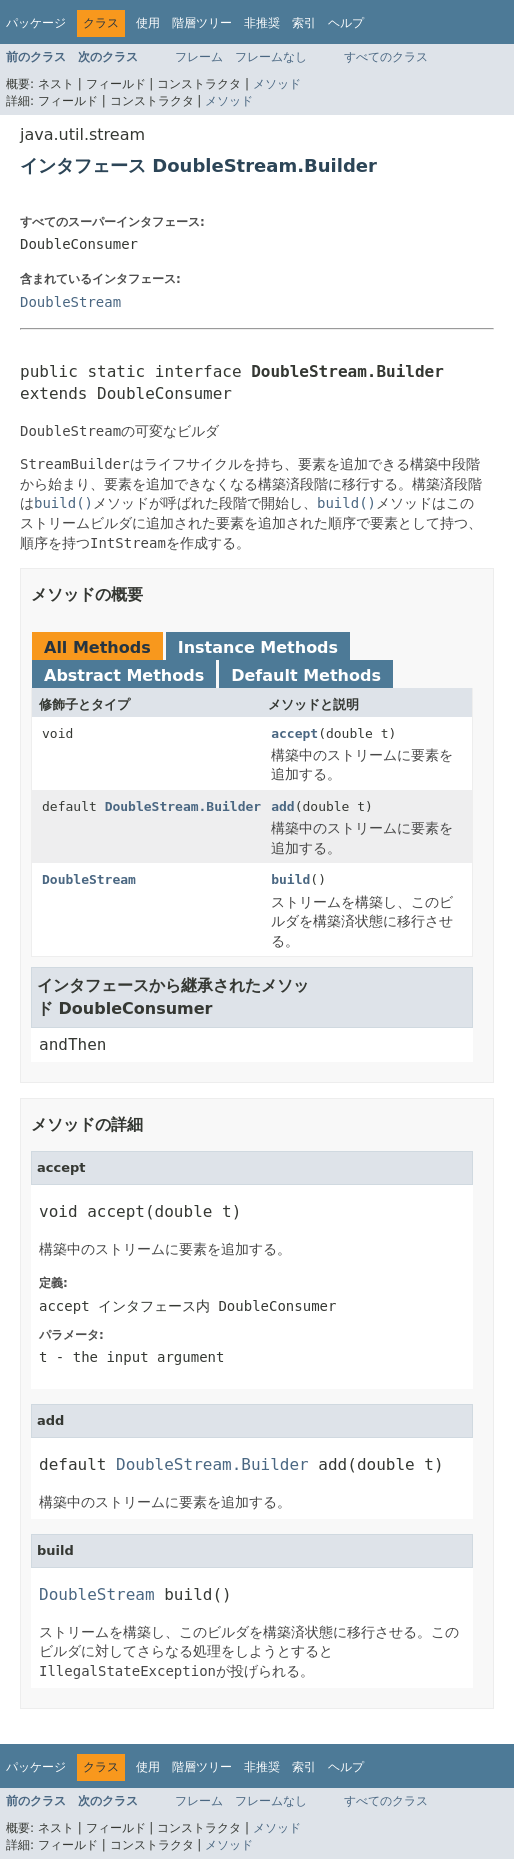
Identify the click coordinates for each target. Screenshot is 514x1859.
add (282, 806)
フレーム (199, 57)
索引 (304, 23)
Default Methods (306, 675)
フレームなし (271, 57)
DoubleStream (70, 302)
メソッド (277, 84)
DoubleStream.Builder (183, 806)
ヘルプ (346, 23)
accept (294, 733)
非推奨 (262, 23)
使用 (148, 23)
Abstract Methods (124, 675)
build (290, 879)
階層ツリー (202, 23)
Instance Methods (258, 647)
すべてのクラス (386, 57)
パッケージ (36, 23)
